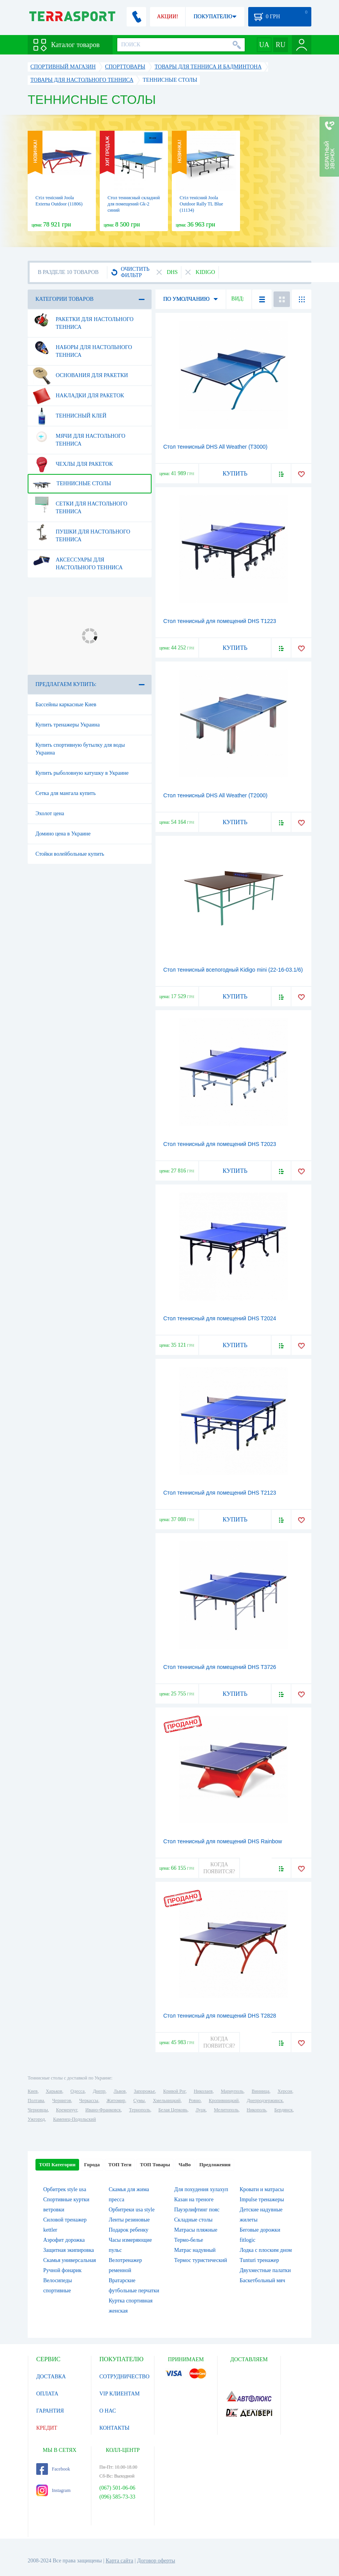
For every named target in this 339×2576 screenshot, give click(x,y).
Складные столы (193, 2220)
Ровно (194, 2100)
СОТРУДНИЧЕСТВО (124, 2376)
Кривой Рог (174, 2091)
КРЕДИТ (46, 2428)
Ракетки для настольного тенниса (83, 320)
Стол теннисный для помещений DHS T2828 (219, 2016)
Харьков (54, 2091)
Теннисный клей (69, 416)
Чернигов (61, 2100)
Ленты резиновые (129, 2220)
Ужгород (36, 2119)
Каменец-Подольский (74, 2119)
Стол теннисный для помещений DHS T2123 (219, 1493)
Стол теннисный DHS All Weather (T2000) (215, 795)
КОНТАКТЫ (114, 2428)
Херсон (284, 2091)
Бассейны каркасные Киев (65, 704)
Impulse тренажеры (262, 2199)
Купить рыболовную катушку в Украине (82, 773)
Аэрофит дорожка (64, 2240)
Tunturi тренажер (259, 2260)
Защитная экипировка (68, 2250)
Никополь (256, 2110)
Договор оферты (156, 2561)
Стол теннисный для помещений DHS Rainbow (222, 1841)
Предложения (215, 2164)
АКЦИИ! (167, 16)
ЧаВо (184, 2164)
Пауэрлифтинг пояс (196, 2210)
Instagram (53, 2490)
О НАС (107, 2411)
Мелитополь (226, 2110)
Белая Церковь (172, 2110)
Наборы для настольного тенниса (82, 348)
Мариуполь (232, 2091)
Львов (120, 2091)
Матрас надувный (194, 2250)
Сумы (139, 2100)
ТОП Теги (119, 2164)
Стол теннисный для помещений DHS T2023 (219, 1144)
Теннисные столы (72, 484)
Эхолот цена (49, 813)
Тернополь (139, 2110)
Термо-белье (188, 2240)
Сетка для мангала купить (65, 793)
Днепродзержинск (265, 2100)
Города (92, 2164)
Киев (32, 2091)
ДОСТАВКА (51, 2376)
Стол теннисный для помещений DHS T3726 (219, 1667)
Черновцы (38, 2110)
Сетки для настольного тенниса (80, 504)
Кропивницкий (223, 2100)
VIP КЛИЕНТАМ (119, 2394)
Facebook (53, 2469)
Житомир (115, 2100)
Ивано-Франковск (103, 2110)
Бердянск (283, 2110)
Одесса (78, 2091)
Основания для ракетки (80, 375)
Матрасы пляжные (195, 2230)
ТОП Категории (57, 2164)
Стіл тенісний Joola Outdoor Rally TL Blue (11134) (201, 204)
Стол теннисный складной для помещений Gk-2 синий (134, 204)
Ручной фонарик (62, 2270)
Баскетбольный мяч (262, 2280)
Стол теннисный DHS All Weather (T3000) (215, 447)
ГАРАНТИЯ (50, 2411)
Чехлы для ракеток (73, 464)
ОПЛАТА (47, 2394)
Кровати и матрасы (262, 2189)
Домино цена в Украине (63, 834)
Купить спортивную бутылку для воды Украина (80, 749)
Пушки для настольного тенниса (81, 532)
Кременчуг (66, 2110)
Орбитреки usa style (132, 2210)
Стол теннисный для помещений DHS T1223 (219, 621)
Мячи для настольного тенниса (79, 437)
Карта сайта (119, 2561)
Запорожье (144, 2091)
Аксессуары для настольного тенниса (78, 560)
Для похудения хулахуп (201, 2189)
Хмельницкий (166, 2100)
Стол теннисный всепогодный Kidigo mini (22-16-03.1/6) (233, 970)
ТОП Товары (155, 2164)
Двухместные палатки (265, 2270)
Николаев (203, 2091)
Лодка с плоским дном (266, 2250)
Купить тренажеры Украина (67, 725)
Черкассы (88, 2100)
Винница (260, 2091)
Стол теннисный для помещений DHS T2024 (219, 1318)
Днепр (99, 2091)
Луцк (201, 2110)
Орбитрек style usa (64, 2189)
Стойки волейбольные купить (69, 854)
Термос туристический (200, 2260)
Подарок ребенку (128, 2230)
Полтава (36, 2100)
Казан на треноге (194, 2199)
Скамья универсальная (69, 2260)
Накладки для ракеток (78, 396)
